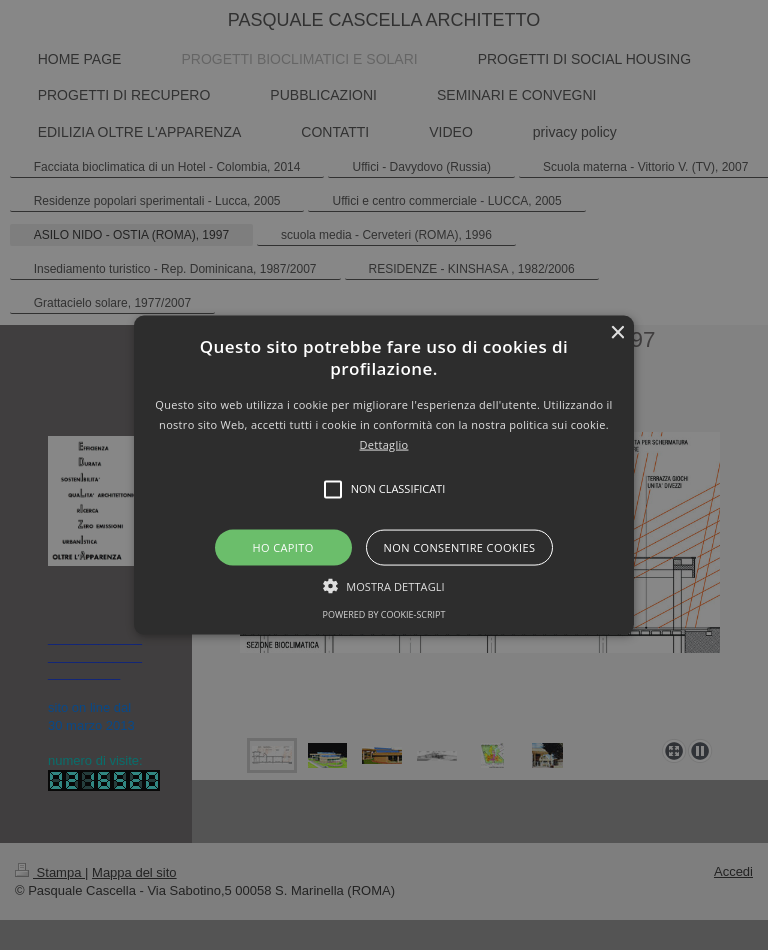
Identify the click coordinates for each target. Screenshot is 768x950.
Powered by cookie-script (384, 613)
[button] (384, 475)
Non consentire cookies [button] (460, 546)
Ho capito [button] (282, 546)
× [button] (616, 333)
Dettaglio (384, 443)
